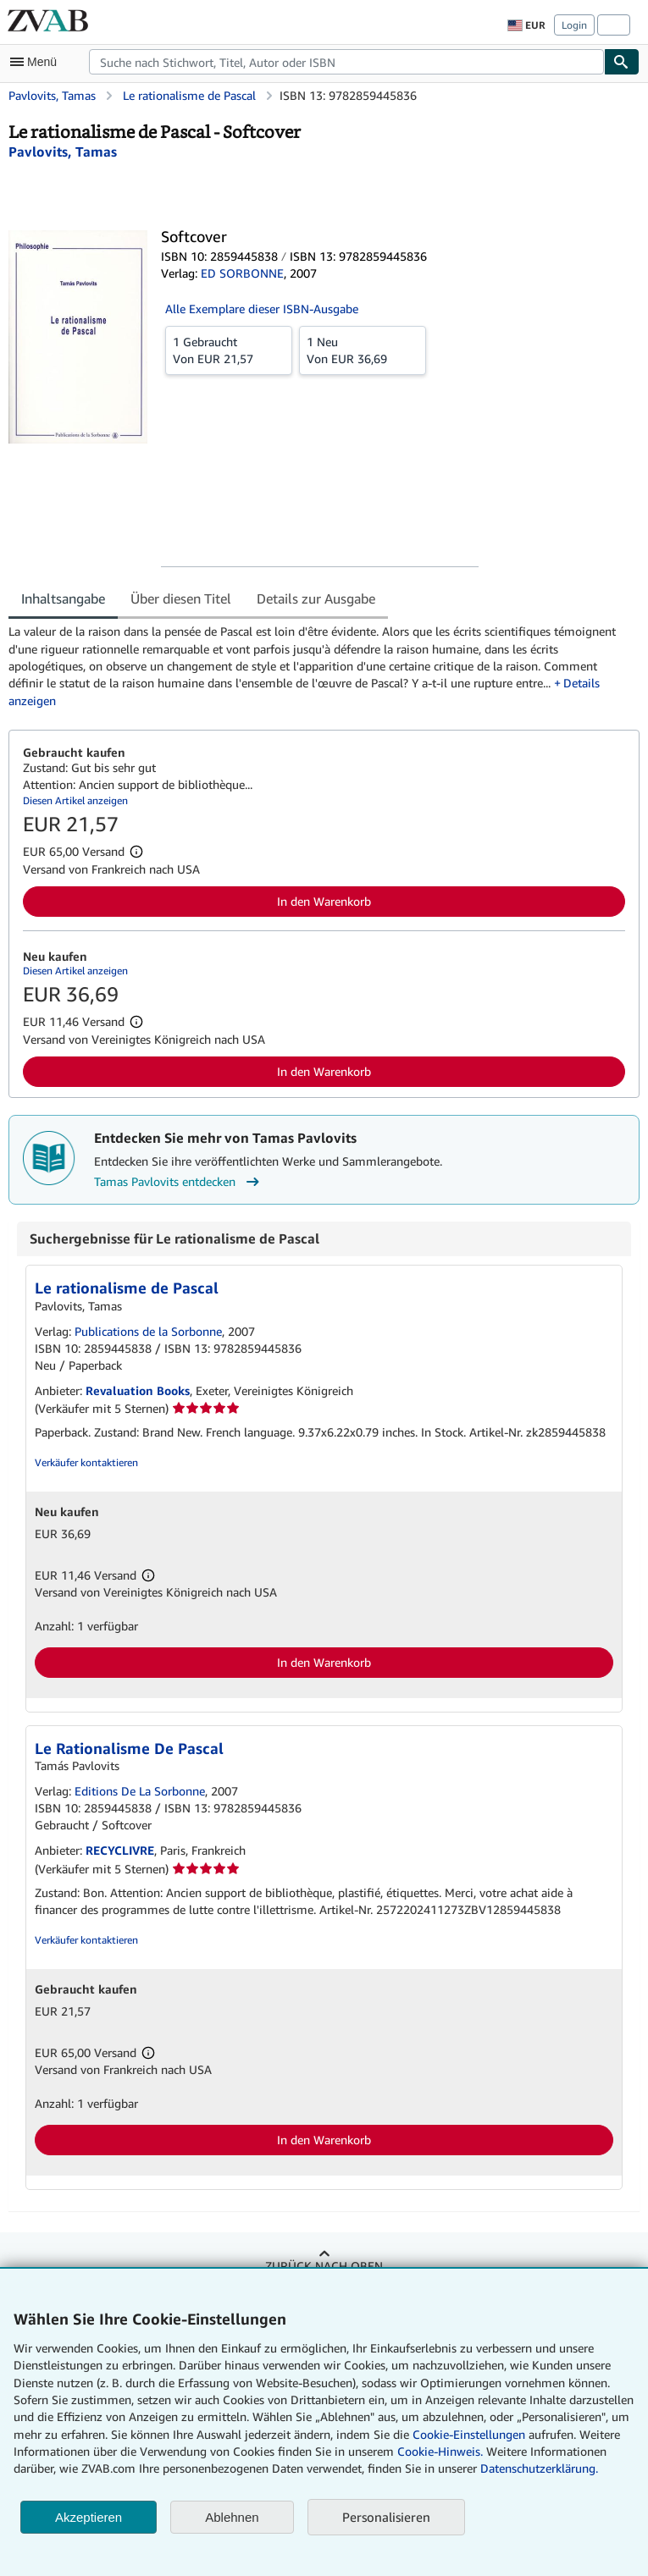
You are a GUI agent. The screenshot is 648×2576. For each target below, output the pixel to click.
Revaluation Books (138, 1390)
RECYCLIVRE (120, 1850)
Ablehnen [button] (231, 2517)
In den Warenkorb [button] (324, 901)
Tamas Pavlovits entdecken (178, 1181)
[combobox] (346, 61)
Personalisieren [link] (386, 2516)
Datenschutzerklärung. (539, 2468)
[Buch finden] (622, 61)
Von (229, 350)
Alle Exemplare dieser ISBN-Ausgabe (261, 308)
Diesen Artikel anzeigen (75, 800)
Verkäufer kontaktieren (86, 1462)
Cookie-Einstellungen (469, 2434)
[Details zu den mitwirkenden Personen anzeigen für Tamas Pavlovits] (62, 151)
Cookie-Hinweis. (440, 2451)
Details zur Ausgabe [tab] (316, 598)
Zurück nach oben (324, 2266)
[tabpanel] (317, 666)
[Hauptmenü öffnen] (37, 61)
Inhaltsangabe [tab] (63, 598)
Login (574, 25)
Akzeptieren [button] (88, 2517)
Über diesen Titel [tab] (180, 598)
